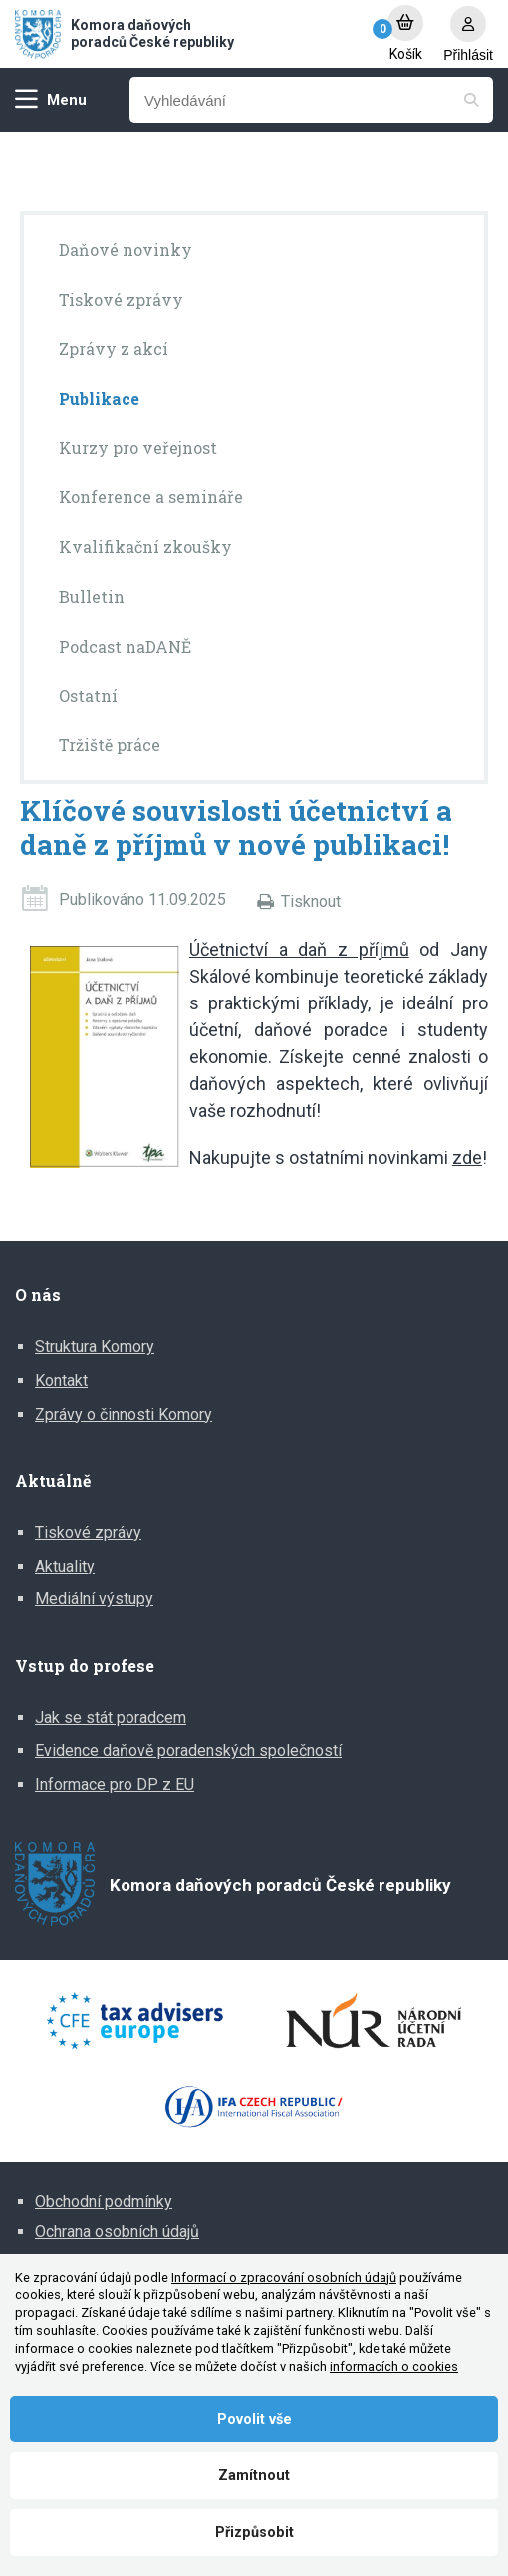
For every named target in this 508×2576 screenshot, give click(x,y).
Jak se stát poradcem (110, 1717)
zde (467, 1157)
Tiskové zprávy (88, 1532)
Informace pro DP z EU (114, 1784)
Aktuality (65, 1566)
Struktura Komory (94, 1346)
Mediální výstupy (94, 1598)
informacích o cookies (394, 2366)
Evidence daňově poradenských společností (188, 1750)
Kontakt (61, 1380)
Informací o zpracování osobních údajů (283, 2277)
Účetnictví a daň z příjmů (299, 949)
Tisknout (311, 901)
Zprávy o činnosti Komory (123, 1414)
